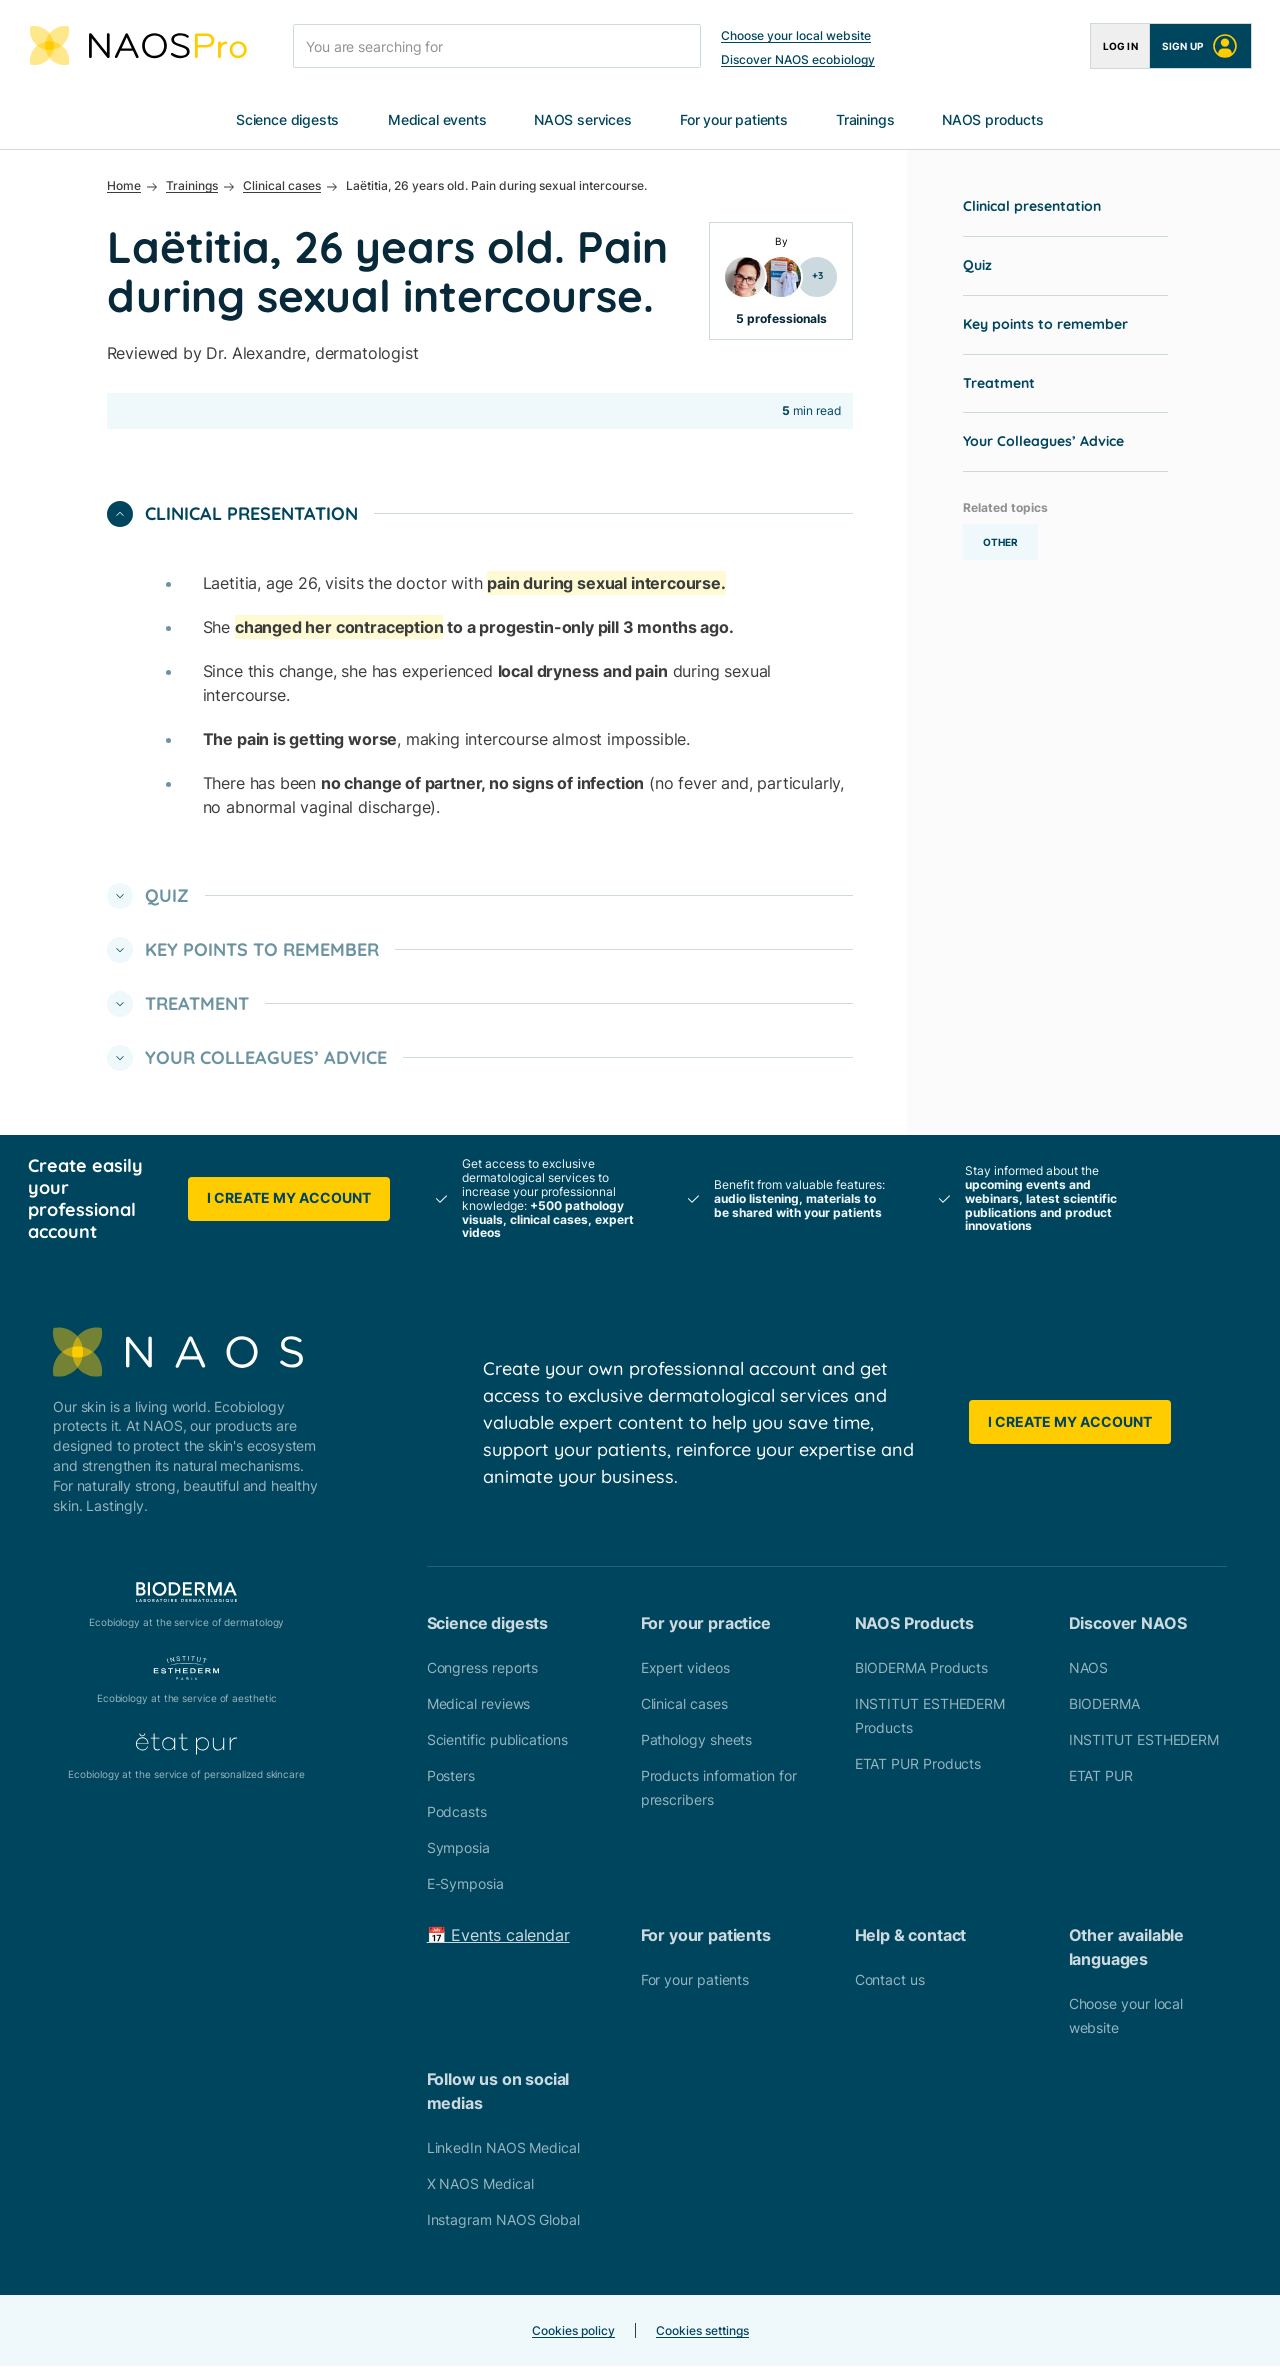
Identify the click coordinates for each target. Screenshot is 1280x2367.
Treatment (999, 384)
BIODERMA (1104, 1704)
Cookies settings (702, 2331)
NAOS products (993, 120)
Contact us (890, 1980)
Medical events (437, 120)
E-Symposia (465, 1884)
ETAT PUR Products (918, 1764)
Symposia (458, 1848)
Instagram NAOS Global (503, 2220)
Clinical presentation (1032, 207)
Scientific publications (497, 1740)
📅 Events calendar (498, 1936)
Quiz (977, 266)
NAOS (1089, 1668)
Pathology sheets (697, 1740)
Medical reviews (479, 1704)
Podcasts (457, 1812)
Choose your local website (796, 35)
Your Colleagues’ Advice (1043, 442)
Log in (1120, 46)
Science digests (287, 120)
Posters (451, 1776)
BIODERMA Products (921, 1668)
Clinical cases (684, 1704)
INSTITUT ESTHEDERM (1144, 1740)
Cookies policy (573, 2331)
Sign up (1200, 46)
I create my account (289, 1198)
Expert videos (685, 1668)
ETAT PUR (1101, 1776)
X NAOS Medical (480, 2184)
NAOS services (583, 120)
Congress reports (483, 1668)
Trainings (865, 120)
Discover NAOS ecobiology (798, 59)
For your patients (734, 120)
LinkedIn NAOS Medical (503, 2148)
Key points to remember (1045, 325)
